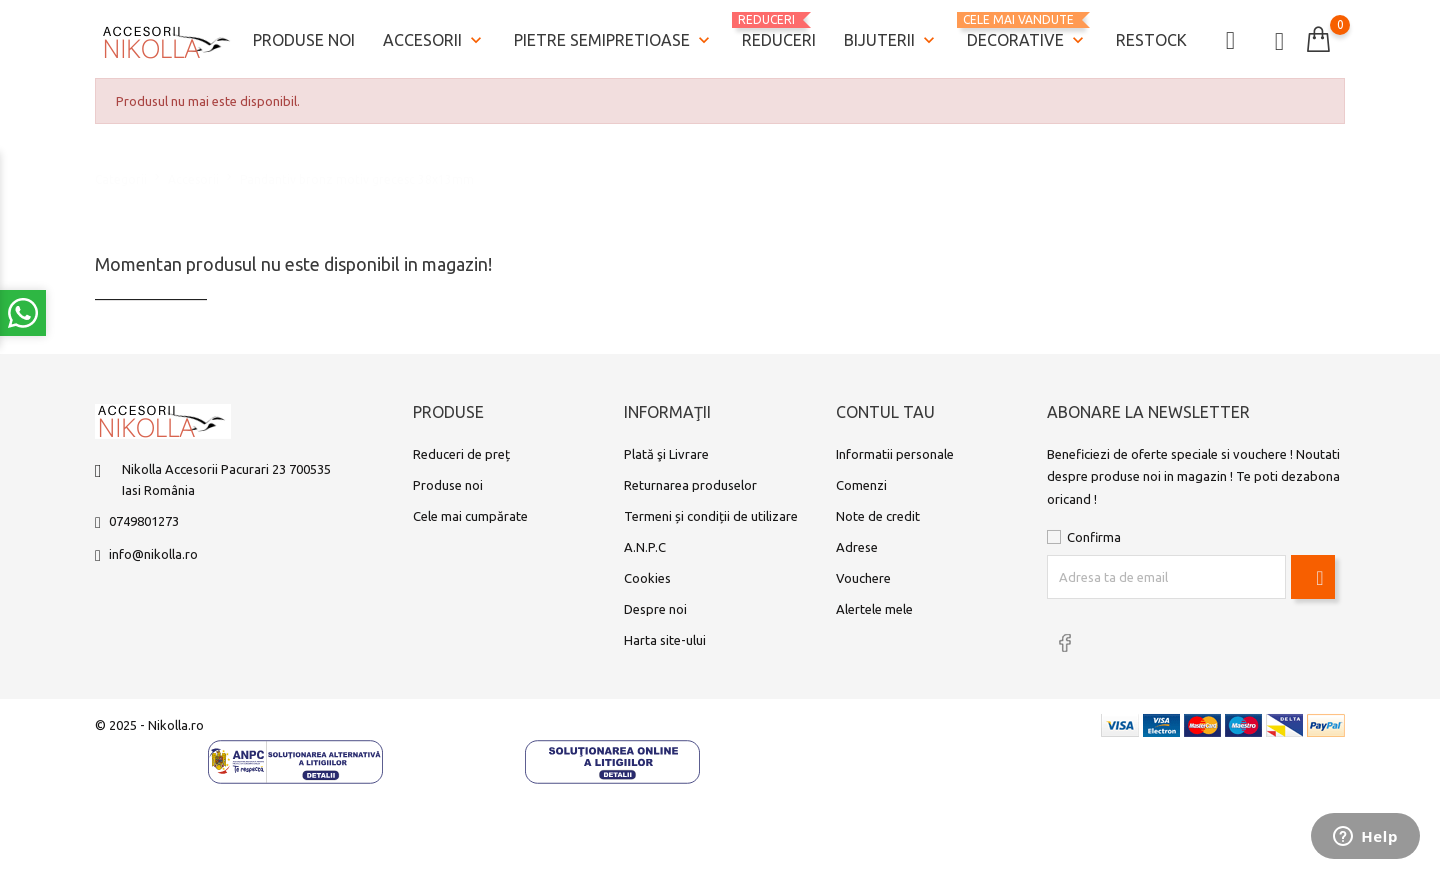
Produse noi (304, 40)
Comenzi (861, 485)
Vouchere (863, 578)
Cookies (647, 578)
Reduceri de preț (461, 454)
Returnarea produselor (690, 485)
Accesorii (434, 41)
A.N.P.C (645, 547)
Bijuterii (891, 41)
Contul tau (885, 412)
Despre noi (655, 609)
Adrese (857, 547)
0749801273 (144, 521)
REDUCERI (779, 31)
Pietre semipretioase (614, 41)
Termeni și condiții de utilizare (711, 516)
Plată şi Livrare (666, 454)
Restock (1151, 40)
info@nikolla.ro (153, 554)
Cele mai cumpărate (470, 516)
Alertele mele (874, 609)
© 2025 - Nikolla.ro (149, 725)
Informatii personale (895, 454)
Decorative (1027, 32)
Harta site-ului (665, 640)
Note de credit (878, 516)
